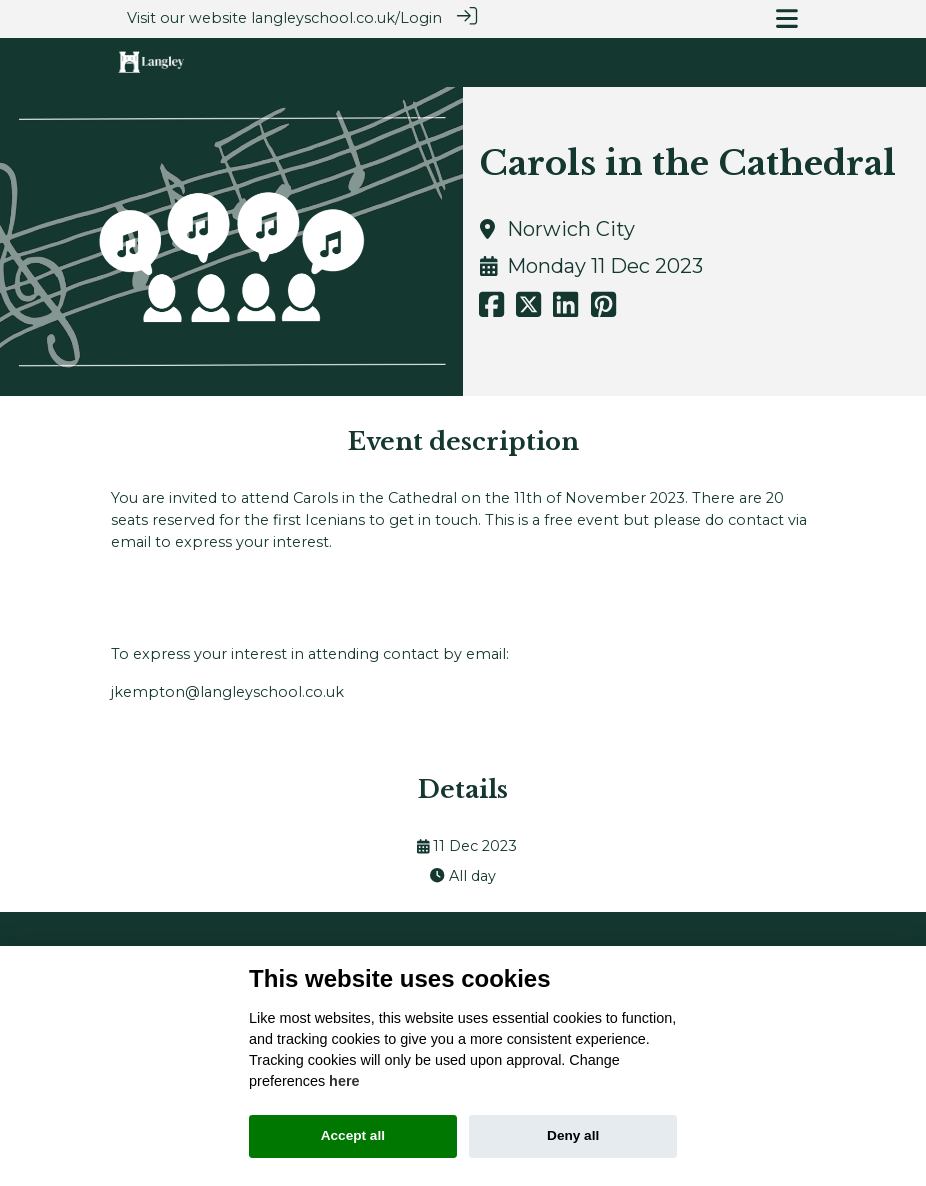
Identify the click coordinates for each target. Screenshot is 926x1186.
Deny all (573, 1135)
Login (421, 18)
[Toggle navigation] (787, 18)
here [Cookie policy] (344, 1081)
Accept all (353, 1135)
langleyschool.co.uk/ (325, 18)
